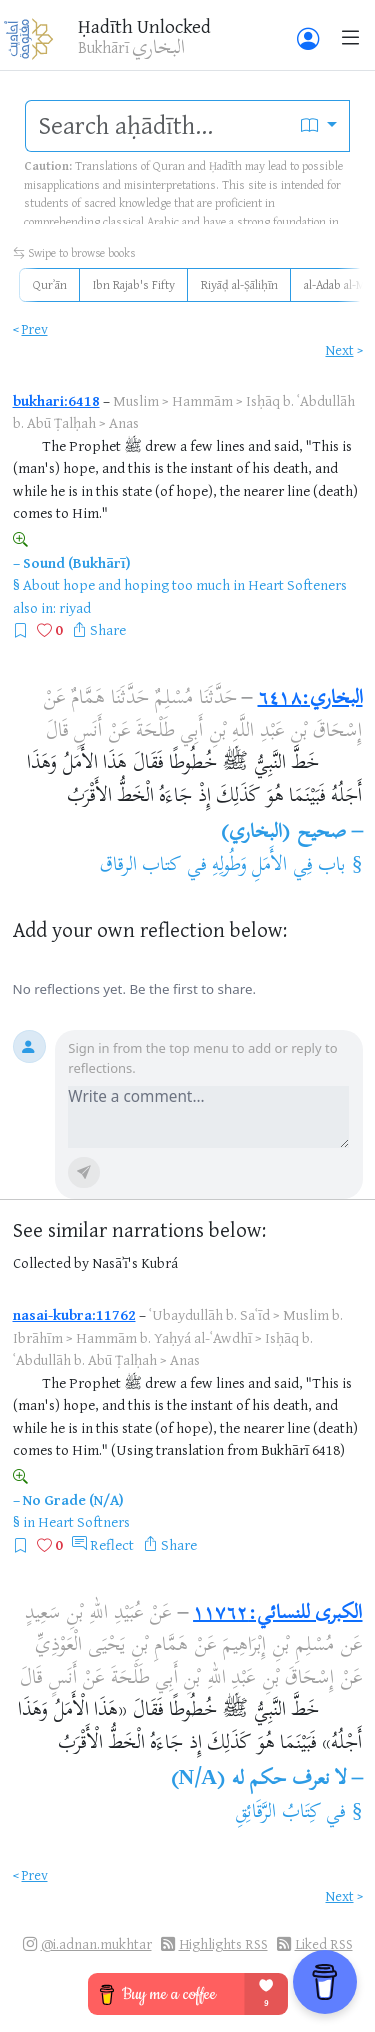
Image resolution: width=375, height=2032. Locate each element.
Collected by (51, 1262)
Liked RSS (324, 1943)
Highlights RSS (223, 1943)
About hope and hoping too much (126, 584)
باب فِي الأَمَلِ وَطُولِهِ (279, 866)
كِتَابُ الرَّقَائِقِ (277, 1813)
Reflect (112, 1544)
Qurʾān (50, 284)
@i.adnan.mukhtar (96, 1943)
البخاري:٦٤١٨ (310, 699)
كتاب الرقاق (140, 866)
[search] (157, 126)
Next (340, 349)
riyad (75, 607)
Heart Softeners (297, 584)
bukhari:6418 (56, 400)
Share (108, 629)
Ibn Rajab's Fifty (134, 284)
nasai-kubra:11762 (74, 1314)
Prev (35, 328)
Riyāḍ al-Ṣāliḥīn (239, 284)
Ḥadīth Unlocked (144, 26)
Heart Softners (84, 1521)
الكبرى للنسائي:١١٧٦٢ (277, 1614)
